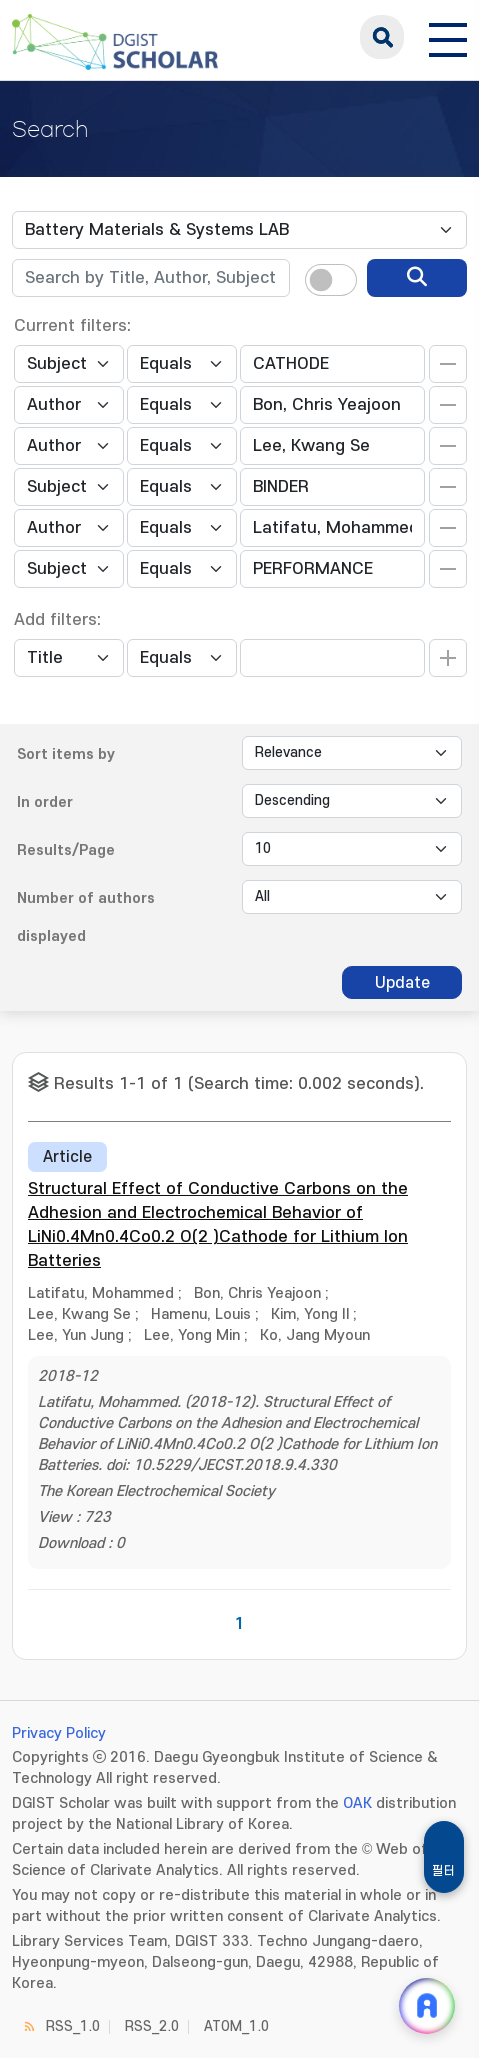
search (382, 37)
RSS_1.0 (73, 2026)
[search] (417, 278)
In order (45, 802)
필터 (444, 1871)
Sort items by (66, 754)
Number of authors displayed (86, 917)
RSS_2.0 (152, 2026)
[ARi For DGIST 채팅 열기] (427, 2006)
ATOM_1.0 (236, 2026)
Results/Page (66, 850)
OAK (357, 1803)
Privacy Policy (59, 1733)
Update (402, 983)
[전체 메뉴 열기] (448, 37)
